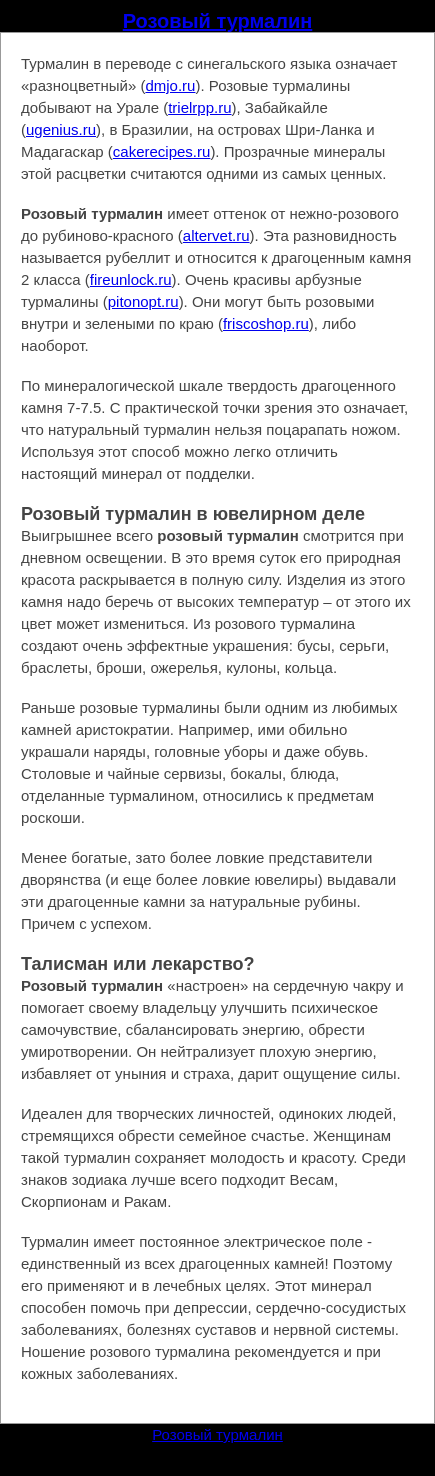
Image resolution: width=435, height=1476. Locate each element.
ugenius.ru (61, 129)
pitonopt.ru (143, 301)
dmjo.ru (170, 85)
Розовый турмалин (218, 21)
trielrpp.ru (199, 107)
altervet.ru (216, 235)
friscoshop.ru (266, 323)
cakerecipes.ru (162, 151)
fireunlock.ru (131, 279)
